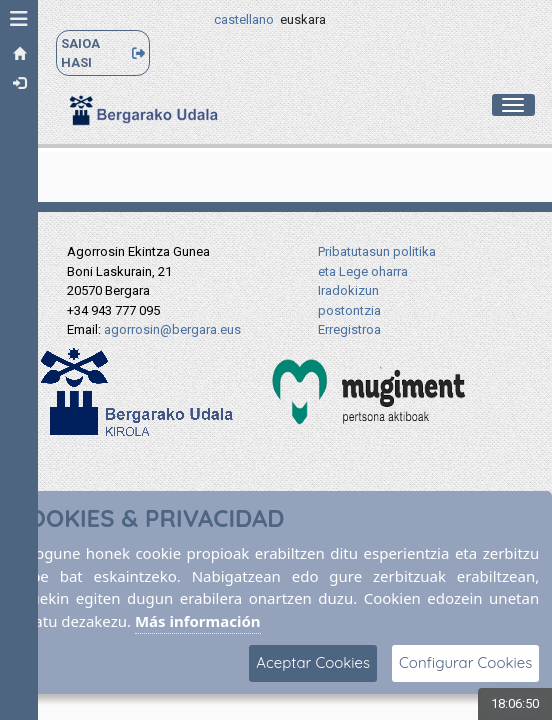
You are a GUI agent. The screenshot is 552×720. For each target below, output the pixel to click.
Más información (198, 621)
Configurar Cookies (465, 662)
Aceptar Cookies (313, 662)
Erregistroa (349, 329)
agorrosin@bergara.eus (172, 329)
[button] (19, 19)
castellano (244, 19)
